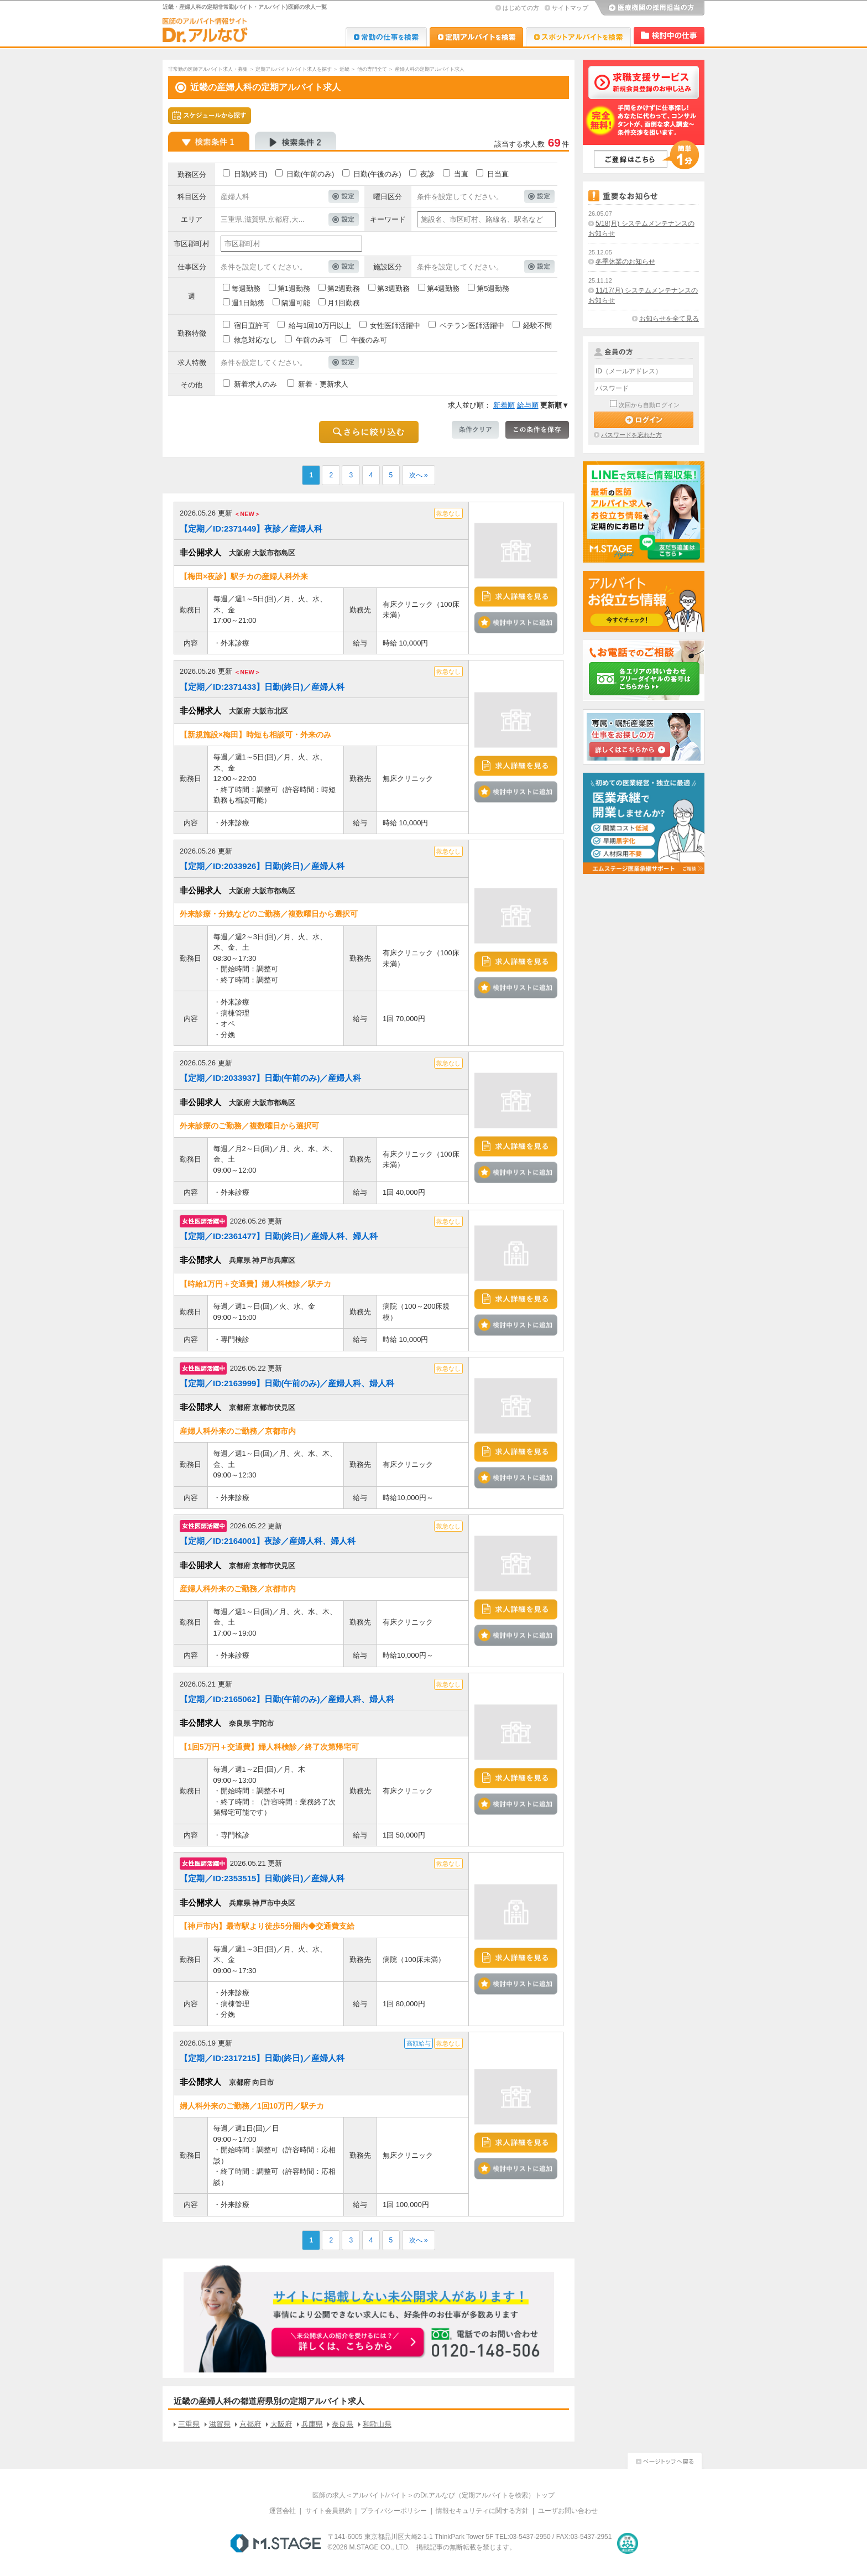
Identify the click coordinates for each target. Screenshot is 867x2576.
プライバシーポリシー (394, 2511)
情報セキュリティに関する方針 (482, 2511)
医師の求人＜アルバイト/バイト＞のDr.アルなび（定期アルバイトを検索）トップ (433, 2495)
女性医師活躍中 (395, 325)
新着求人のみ (255, 384)
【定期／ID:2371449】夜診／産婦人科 (251, 528)
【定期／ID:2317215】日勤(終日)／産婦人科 (262, 2058)
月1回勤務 (343, 303)
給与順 (528, 405)
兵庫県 (312, 2424)
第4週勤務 (443, 288)
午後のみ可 (369, 340)
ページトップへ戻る (664, 2459)
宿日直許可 (252, 325)
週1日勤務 (248, 303)
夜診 (427, 174)
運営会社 (282, 2511)
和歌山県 (377, 2424)
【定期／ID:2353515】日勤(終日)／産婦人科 (262, 1878)
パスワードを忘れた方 (631, 434)
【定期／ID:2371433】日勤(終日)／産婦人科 (262, 686)
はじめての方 (521, 7)
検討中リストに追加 (515, 622)
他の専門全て (372, 69)
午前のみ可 (314, 340)
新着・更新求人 (323, 384)
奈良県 (342, 2424)
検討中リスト (669, 35)
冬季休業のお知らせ (625, 262)
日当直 (498, 174)
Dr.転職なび (386, 36)
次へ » (418, 475)
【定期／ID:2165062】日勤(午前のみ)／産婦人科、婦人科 (287, 1699)
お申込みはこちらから (348, 2343)
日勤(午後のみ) (377, 174)
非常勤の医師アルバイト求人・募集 (208, 69)
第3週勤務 (393, 288)
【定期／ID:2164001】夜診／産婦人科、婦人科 (268, 1540)
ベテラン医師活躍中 (472, 325)
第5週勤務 (493, 288)
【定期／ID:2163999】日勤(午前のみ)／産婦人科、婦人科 (287, 1383)
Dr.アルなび (476, 36)
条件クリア (475, 430)
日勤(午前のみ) (310, 174)
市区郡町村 (192, 244)
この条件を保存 (537, 430)
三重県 (189, 2424)
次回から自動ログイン (649, 405)
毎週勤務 (246, 288)
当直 (461, 174)
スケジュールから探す (209, 115)
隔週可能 (295, 303)
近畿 (344, 69)
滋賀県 (220, 2424)
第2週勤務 (343, 288)
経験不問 (537, 325)
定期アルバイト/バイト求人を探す (293, 69)
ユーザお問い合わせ (568, 2511)
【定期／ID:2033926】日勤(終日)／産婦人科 (262, 866)
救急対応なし (255, 340)
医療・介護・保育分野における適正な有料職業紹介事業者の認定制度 (627, 2543)
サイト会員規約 (328, 2511)
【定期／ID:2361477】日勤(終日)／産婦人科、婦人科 (279, 1236)
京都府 (250, 2424)
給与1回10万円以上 (320, 325)
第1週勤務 (294, 288)
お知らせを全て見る (669, 318)
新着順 (504, 405)
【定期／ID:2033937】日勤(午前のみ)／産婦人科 (270, 1078)
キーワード (388, 219)
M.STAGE (275, 2543)
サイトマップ (570, 7)
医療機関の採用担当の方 (649, 8)
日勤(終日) (251, 174)
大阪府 (281, 2424)
